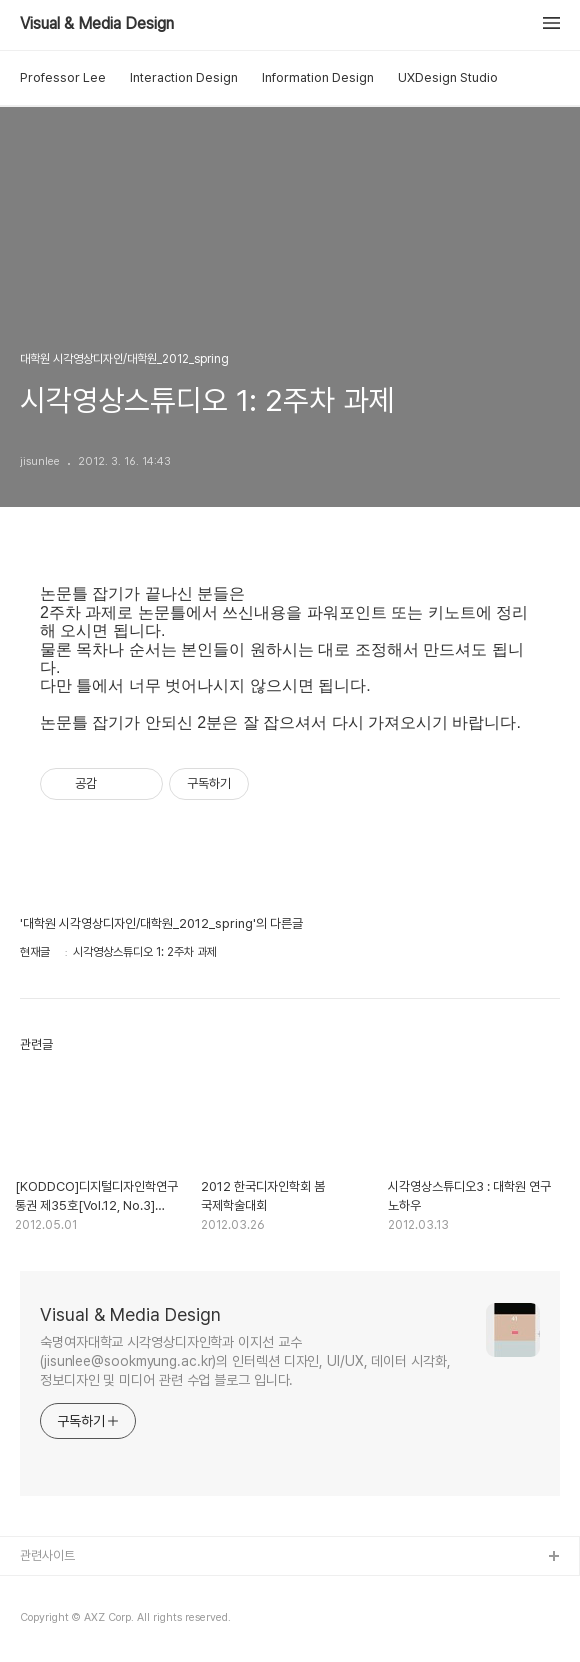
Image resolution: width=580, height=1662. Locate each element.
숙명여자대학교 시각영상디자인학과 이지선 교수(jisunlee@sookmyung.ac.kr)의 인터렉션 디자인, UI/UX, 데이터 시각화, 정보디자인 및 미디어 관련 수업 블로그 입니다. (245, 1361)
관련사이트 (47, 1555)
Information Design (318, 77)
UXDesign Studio (448, 77)
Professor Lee (63, 77)
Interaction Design (184, 77)
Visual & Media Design (97, 24)
